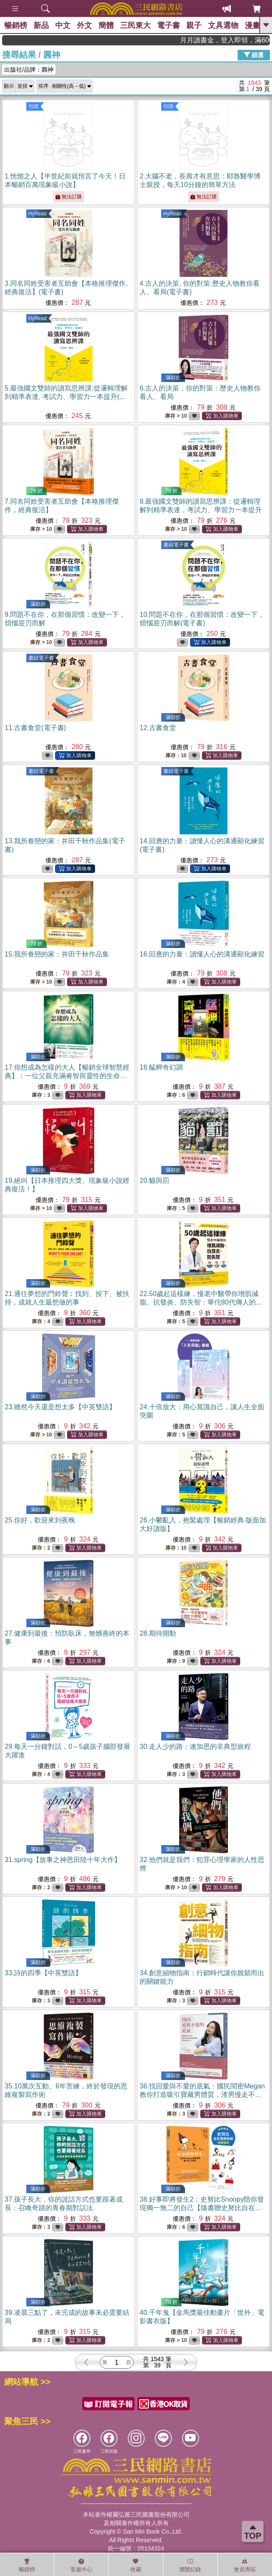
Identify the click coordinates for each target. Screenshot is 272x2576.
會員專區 (245, 2565)
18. (161, 1067)
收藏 (135, 2565)
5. (66, 397)
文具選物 (223, 25)
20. (154, 1180)
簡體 (106, 25)
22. (201, 1302)
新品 (41, 25)
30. (195, 1746)
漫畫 (252, 25)
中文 (62, 25)
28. (158, 1633)
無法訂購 (68, 197)
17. (67, 1076)
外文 (84, 25)
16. (202, 954)
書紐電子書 (176, 545)
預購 (33, 106)
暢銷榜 (15, 25)
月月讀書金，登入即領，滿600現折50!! (243, 40)
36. (202, 2095)
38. (202, 2208)
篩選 (254, 54)
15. (57, 954)
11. (35, 727)
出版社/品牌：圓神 (28, 69)
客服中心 (81, 2565)
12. (158, 727)
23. (60, 1407)
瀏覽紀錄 (190, 2565)
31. (63, 1859)
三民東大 (135, 25)
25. (40, 1520)
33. (43, 1973)
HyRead (37, 214)
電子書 (168, 25)
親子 (194, 25)
